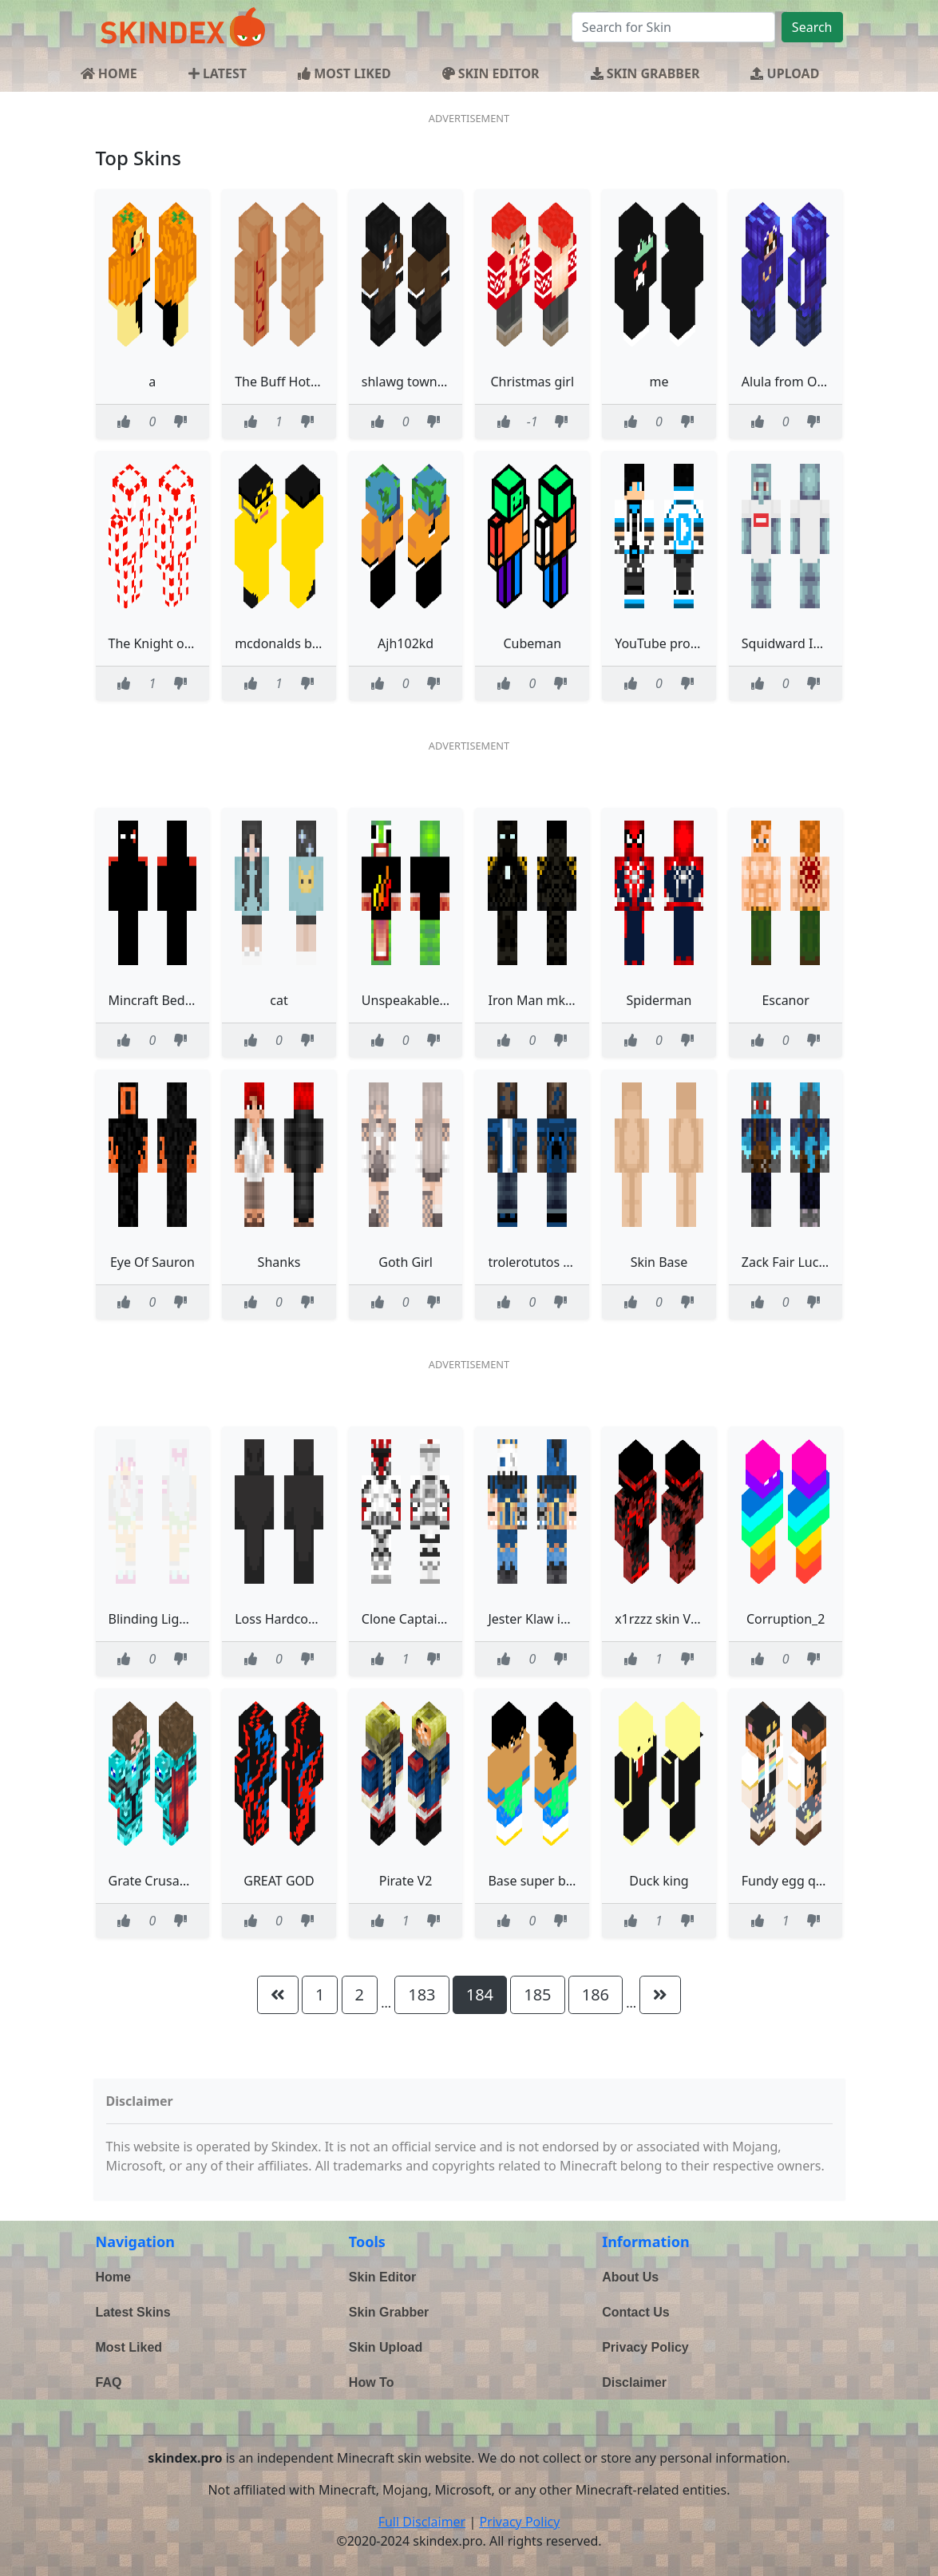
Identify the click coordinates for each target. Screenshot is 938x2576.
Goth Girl (405, 1262)
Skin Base (659, 1262)
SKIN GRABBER (645, 73)
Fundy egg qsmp (791, 1880)
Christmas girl (532, 381)
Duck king (658, 1880)
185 (537, 1994)
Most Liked (129, 2347)
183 (421, 1994)
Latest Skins (133, 2312)
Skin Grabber (389, 2312)
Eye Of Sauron (152, 1262)
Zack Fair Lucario (792, 1262)
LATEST (217, 73)
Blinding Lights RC (163, 1619)
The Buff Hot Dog (286, 381)
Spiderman (658, 1000)
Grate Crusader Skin (168, 1880)
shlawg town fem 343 (425, 381)
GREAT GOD (278, 1880)
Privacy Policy (645, 2347)
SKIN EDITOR (491, 73)
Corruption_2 (785, 1619)
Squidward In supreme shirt (825, 643)
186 (595, 1994)
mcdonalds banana (292, 643)
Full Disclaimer (422, 2521)
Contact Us (635, 2312)
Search (812, 27)
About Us (630, 2277)
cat (278, 1000)
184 (479, 1994)
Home (113, 2277)
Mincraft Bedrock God (174, 1000)
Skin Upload (385, 2347)
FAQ (109, 2382)
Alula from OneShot (801, 381)
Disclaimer (634, 2382)
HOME (109, 73)
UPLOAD (784, 73)
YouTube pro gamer (674, 643)
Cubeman (532, 643)
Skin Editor (382, 2277)
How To (371, 2382)
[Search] (673, 27)
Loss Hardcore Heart (296, 1619)
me (658, 381)
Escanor (785, 1000)
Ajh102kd (405, 643)
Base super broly (538, 1880)
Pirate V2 (406, 1880)
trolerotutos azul (537, 1262)
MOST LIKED (344, 73)
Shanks (279, 1262)
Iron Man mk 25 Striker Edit (569, 1000)
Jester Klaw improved (551, 1619)
